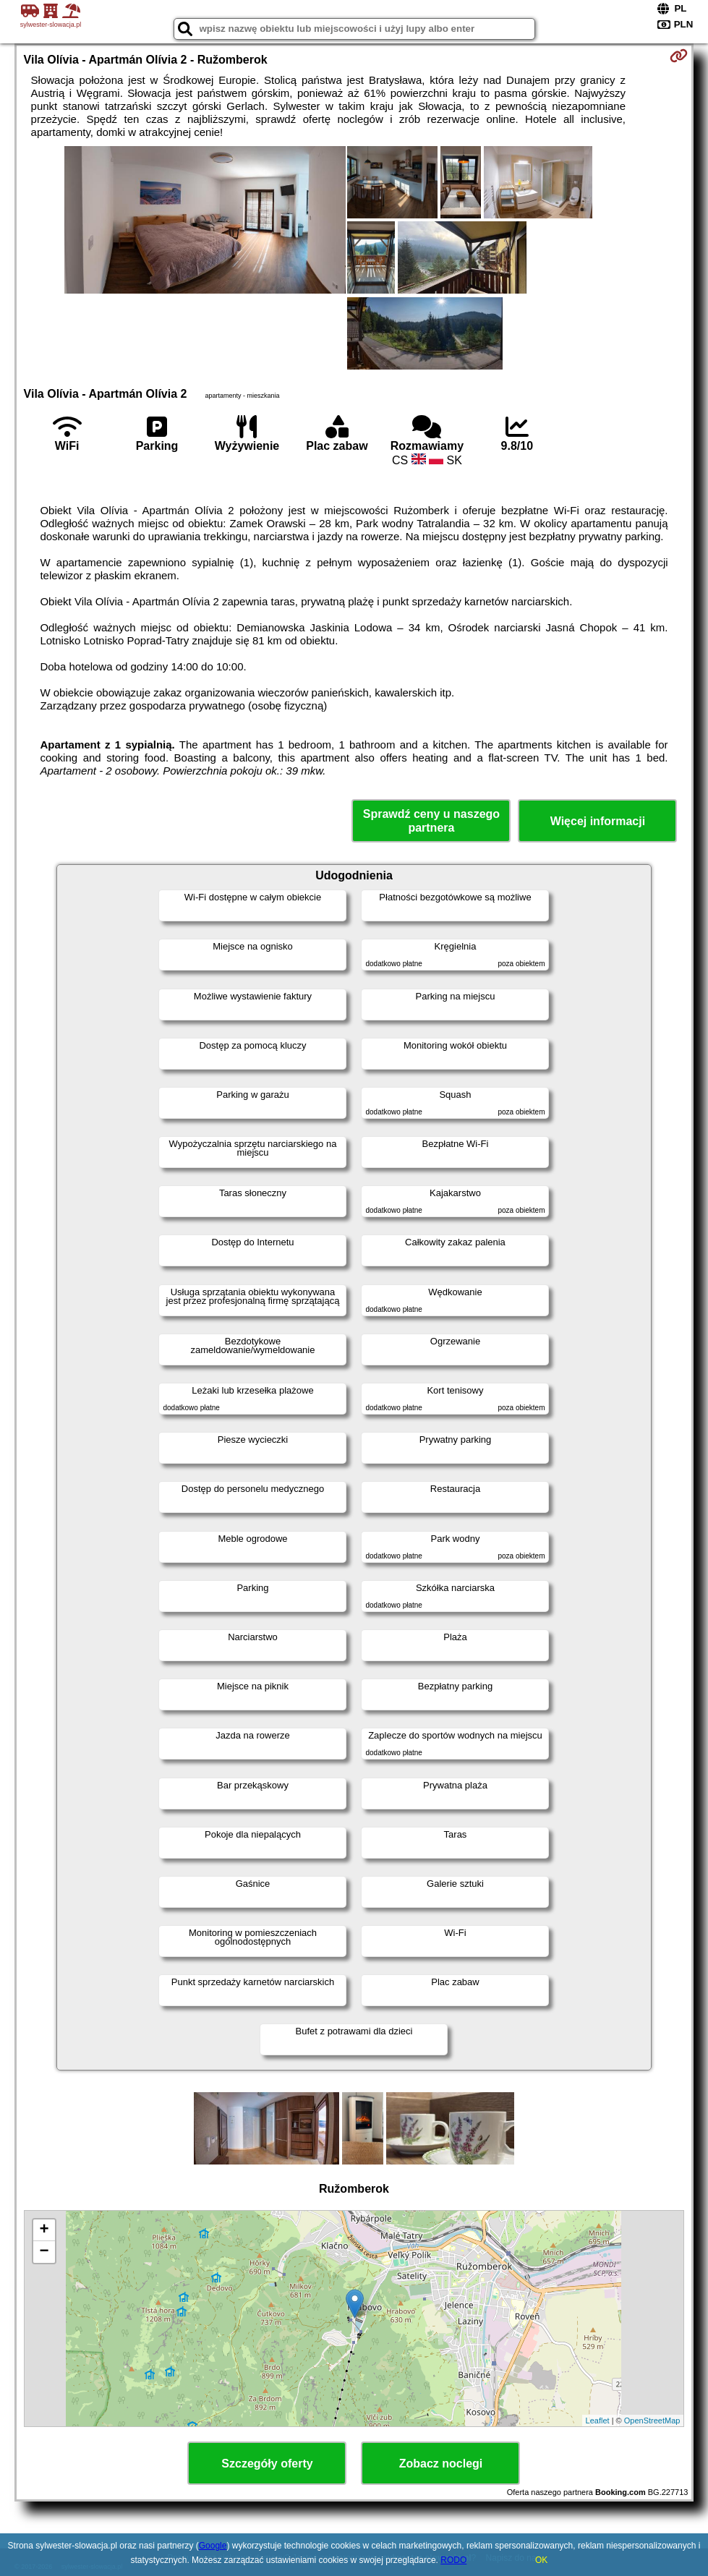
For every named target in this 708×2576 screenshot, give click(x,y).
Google (213, 2546)
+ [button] (43, 2230)
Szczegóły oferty (266, 2463)
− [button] (43, 2252)
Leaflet (598, 2420)
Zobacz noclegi (441, 2463)
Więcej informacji (597, 821)
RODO (453, 2560)
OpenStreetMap (652, 2420)
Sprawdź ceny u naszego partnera (431, 821)
